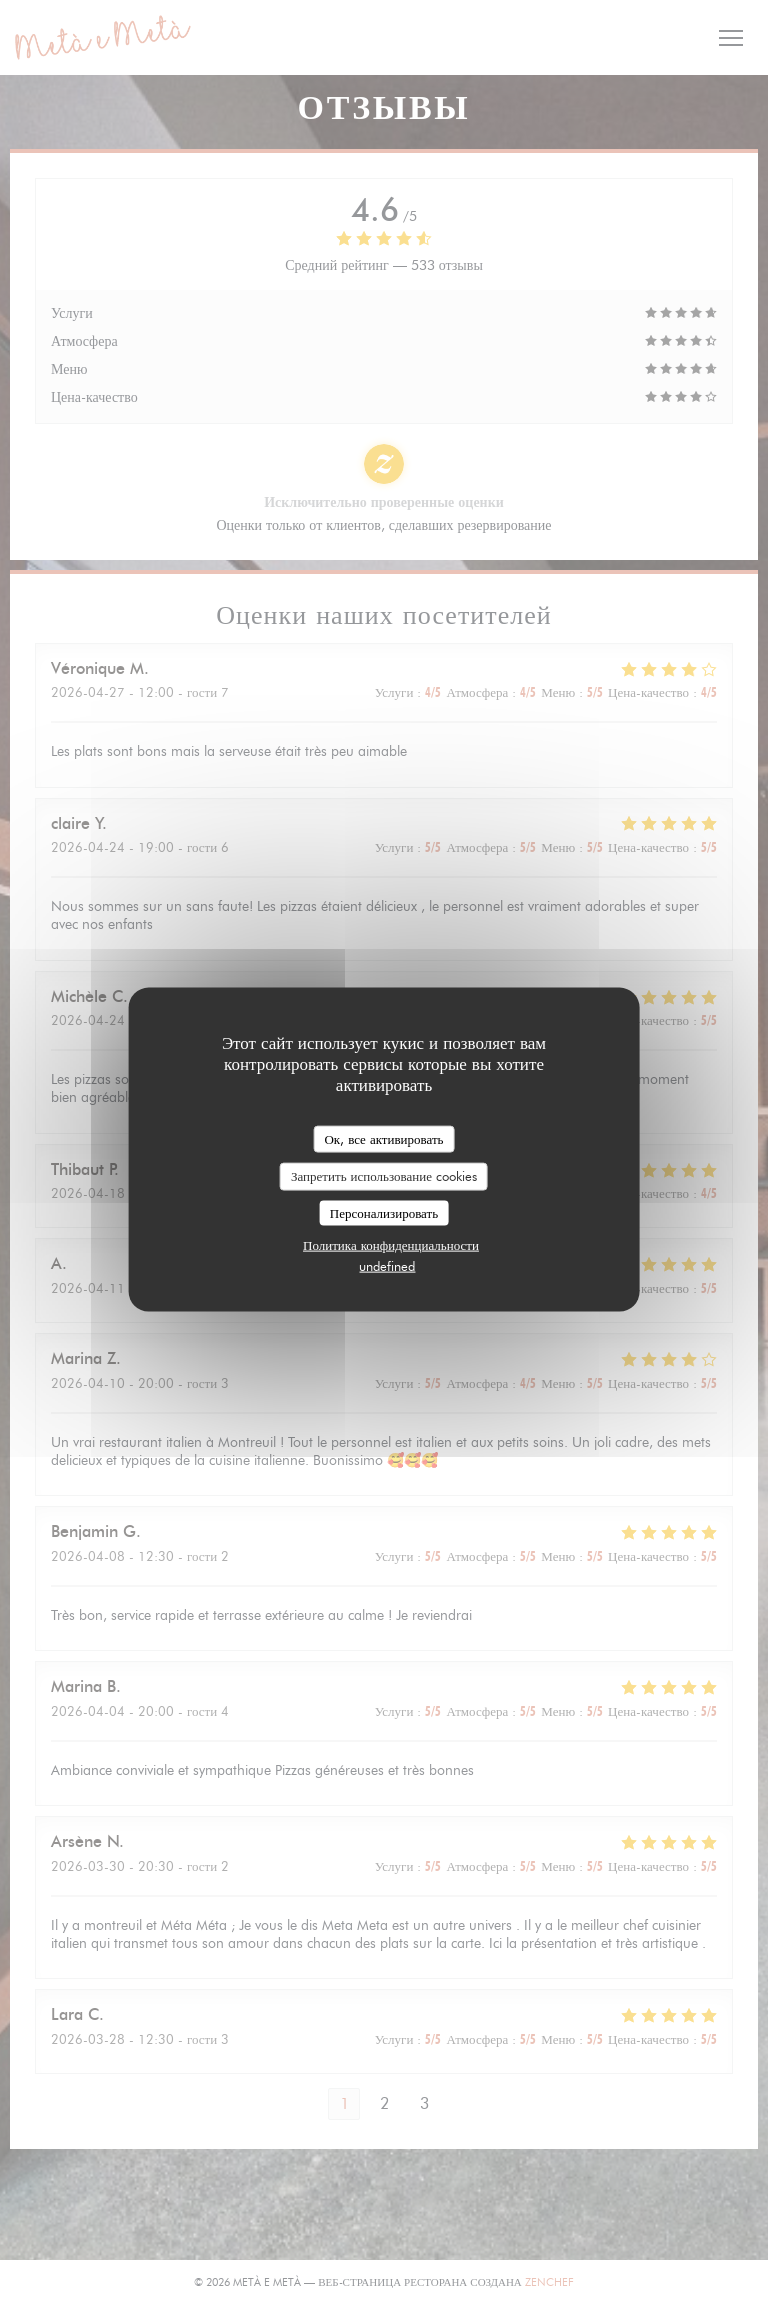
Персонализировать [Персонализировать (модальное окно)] (384, 1212)
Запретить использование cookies (384, 1176)
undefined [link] (387, 1266)
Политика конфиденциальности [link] (391, 1245)
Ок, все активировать (383, 1138)
